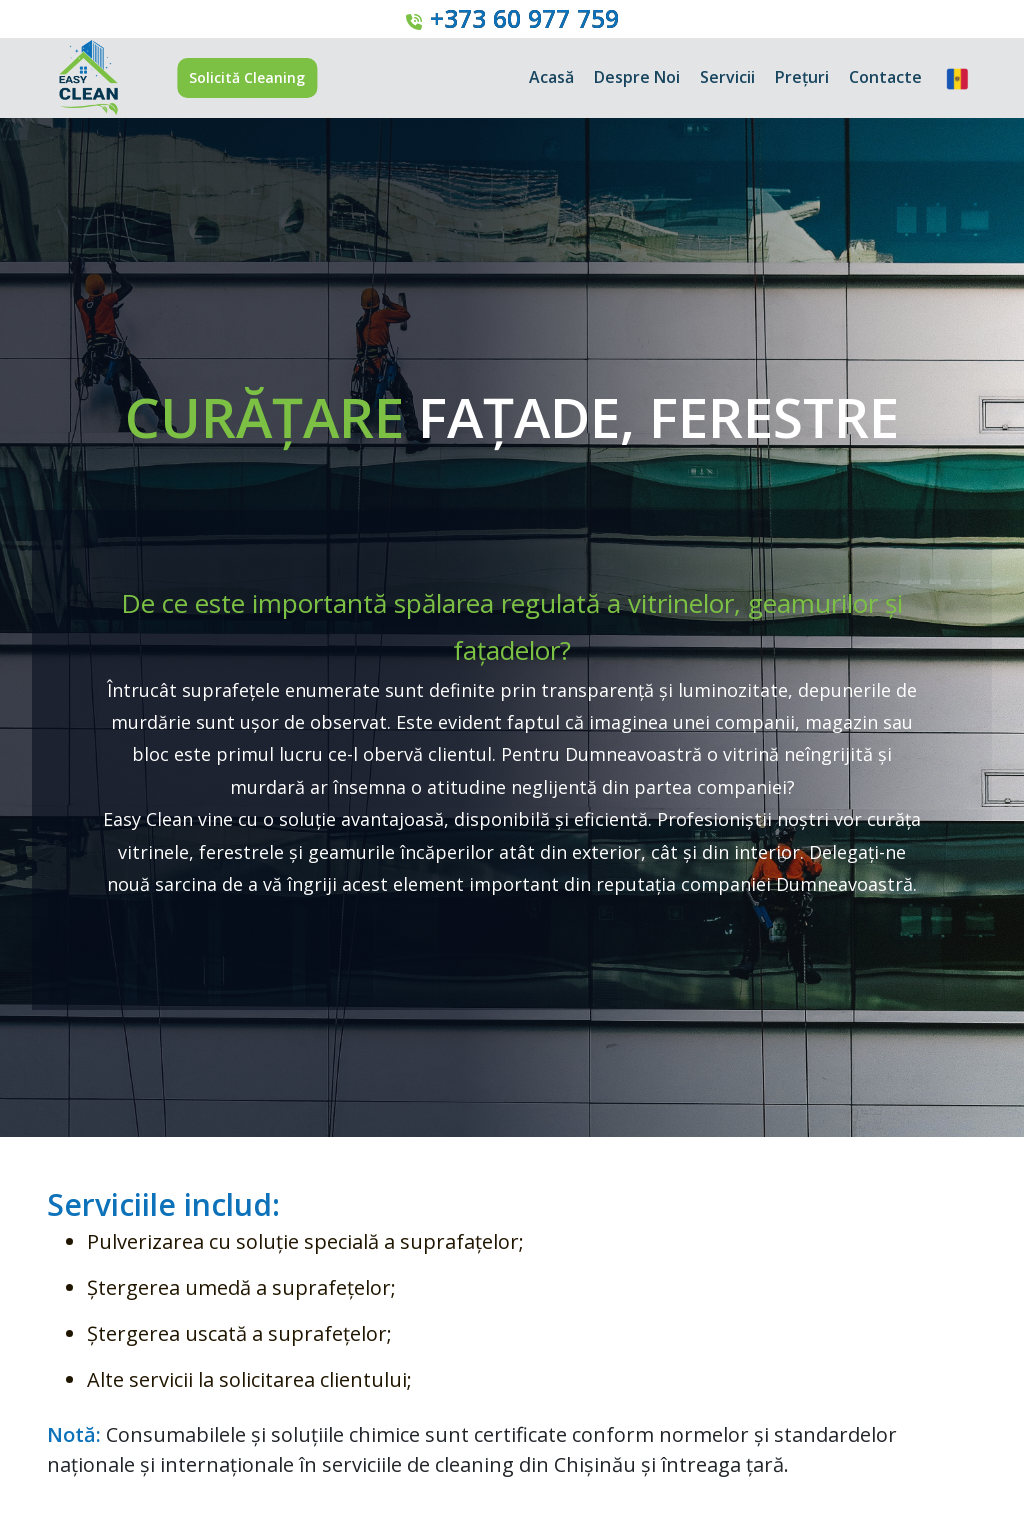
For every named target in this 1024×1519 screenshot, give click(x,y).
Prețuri (802, 77)
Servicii (727, 77)
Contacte (885, 77)
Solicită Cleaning (247, 77)
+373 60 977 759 (524, 18)
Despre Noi (637, 77)
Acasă (551, 77)
